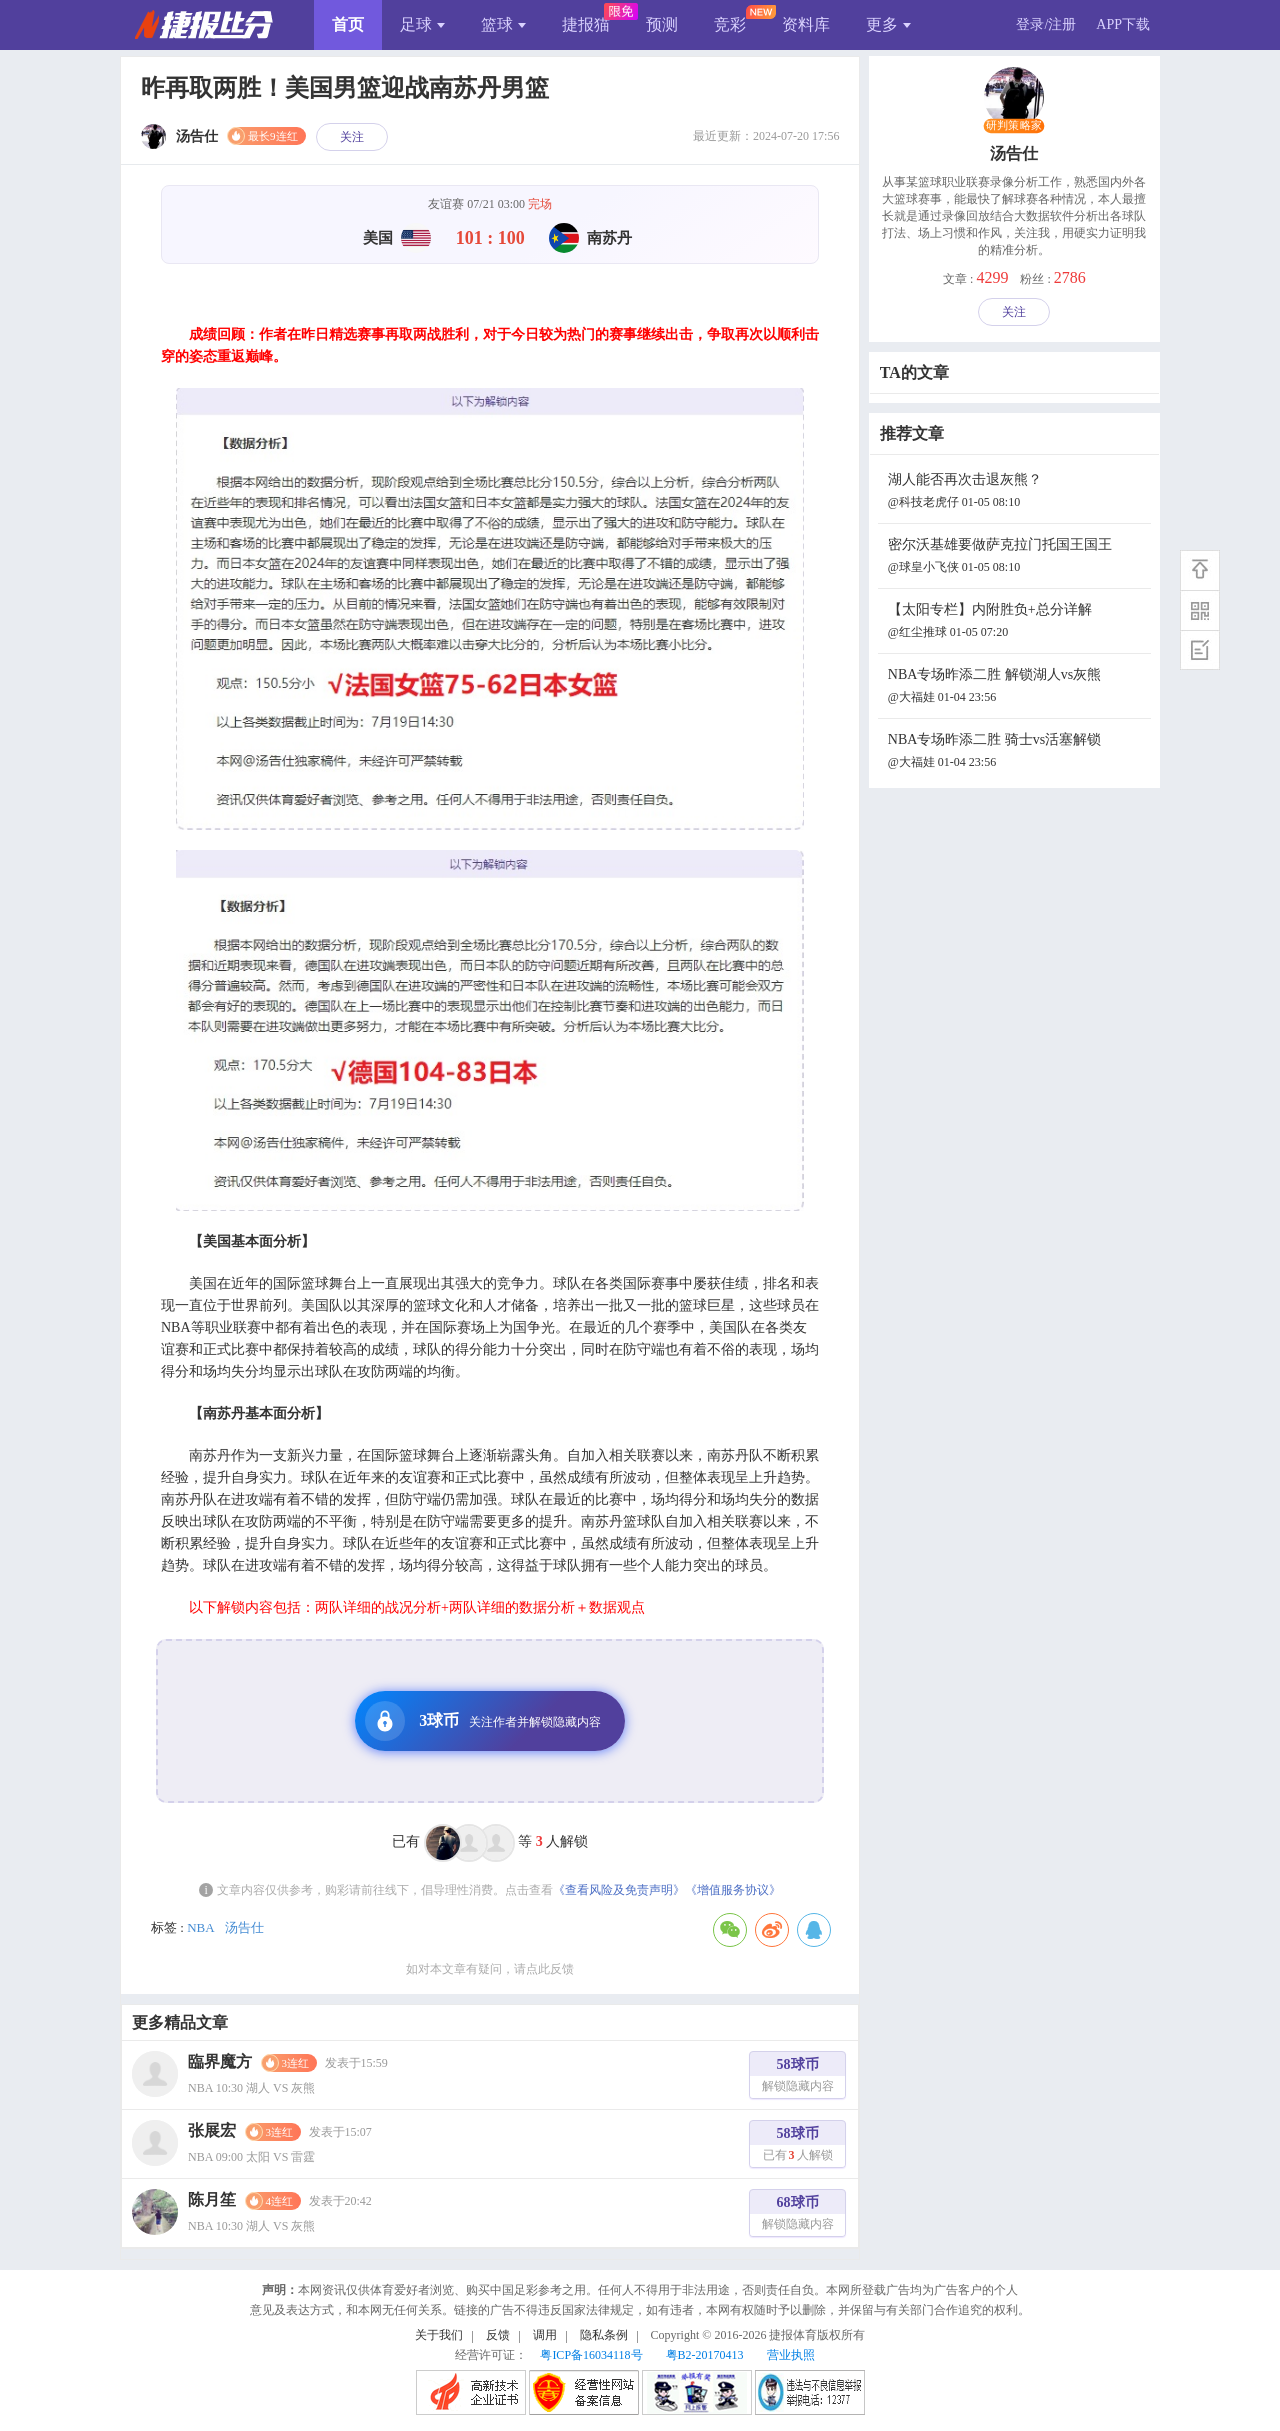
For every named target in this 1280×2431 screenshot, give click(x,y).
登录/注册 (1046, 24)
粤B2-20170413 (705, 2355)
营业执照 (791, 2355)
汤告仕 (244, 1927)
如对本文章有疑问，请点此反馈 (490, 1969)
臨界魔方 (220, 2061)
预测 (662, 24)
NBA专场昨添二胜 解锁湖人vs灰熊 (1017, 687)
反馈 (498, 2335)
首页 (348, 24)
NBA (200, 1927)
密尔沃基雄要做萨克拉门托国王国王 (1017, 557)
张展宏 (212, 2130)
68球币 (798, 2215)
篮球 (503, 24)
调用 (545, 2335)
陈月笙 (212, 2199)
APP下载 (1123, 24)
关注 (352, 137)
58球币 (798, 2077)
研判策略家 (1014, 126)
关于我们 (439, 2335)
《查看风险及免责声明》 (619, 1890)
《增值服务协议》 (733, 1890)
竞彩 (730, 24)
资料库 (806, 24)
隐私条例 (604, 2335)
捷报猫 (586, 24)
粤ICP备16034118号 (591, 2355)
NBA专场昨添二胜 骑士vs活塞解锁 (1017, 752)
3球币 (483, 1721)
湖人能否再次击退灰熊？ (1017, 492)
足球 (422, 24)
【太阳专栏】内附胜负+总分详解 (1017, 622)
